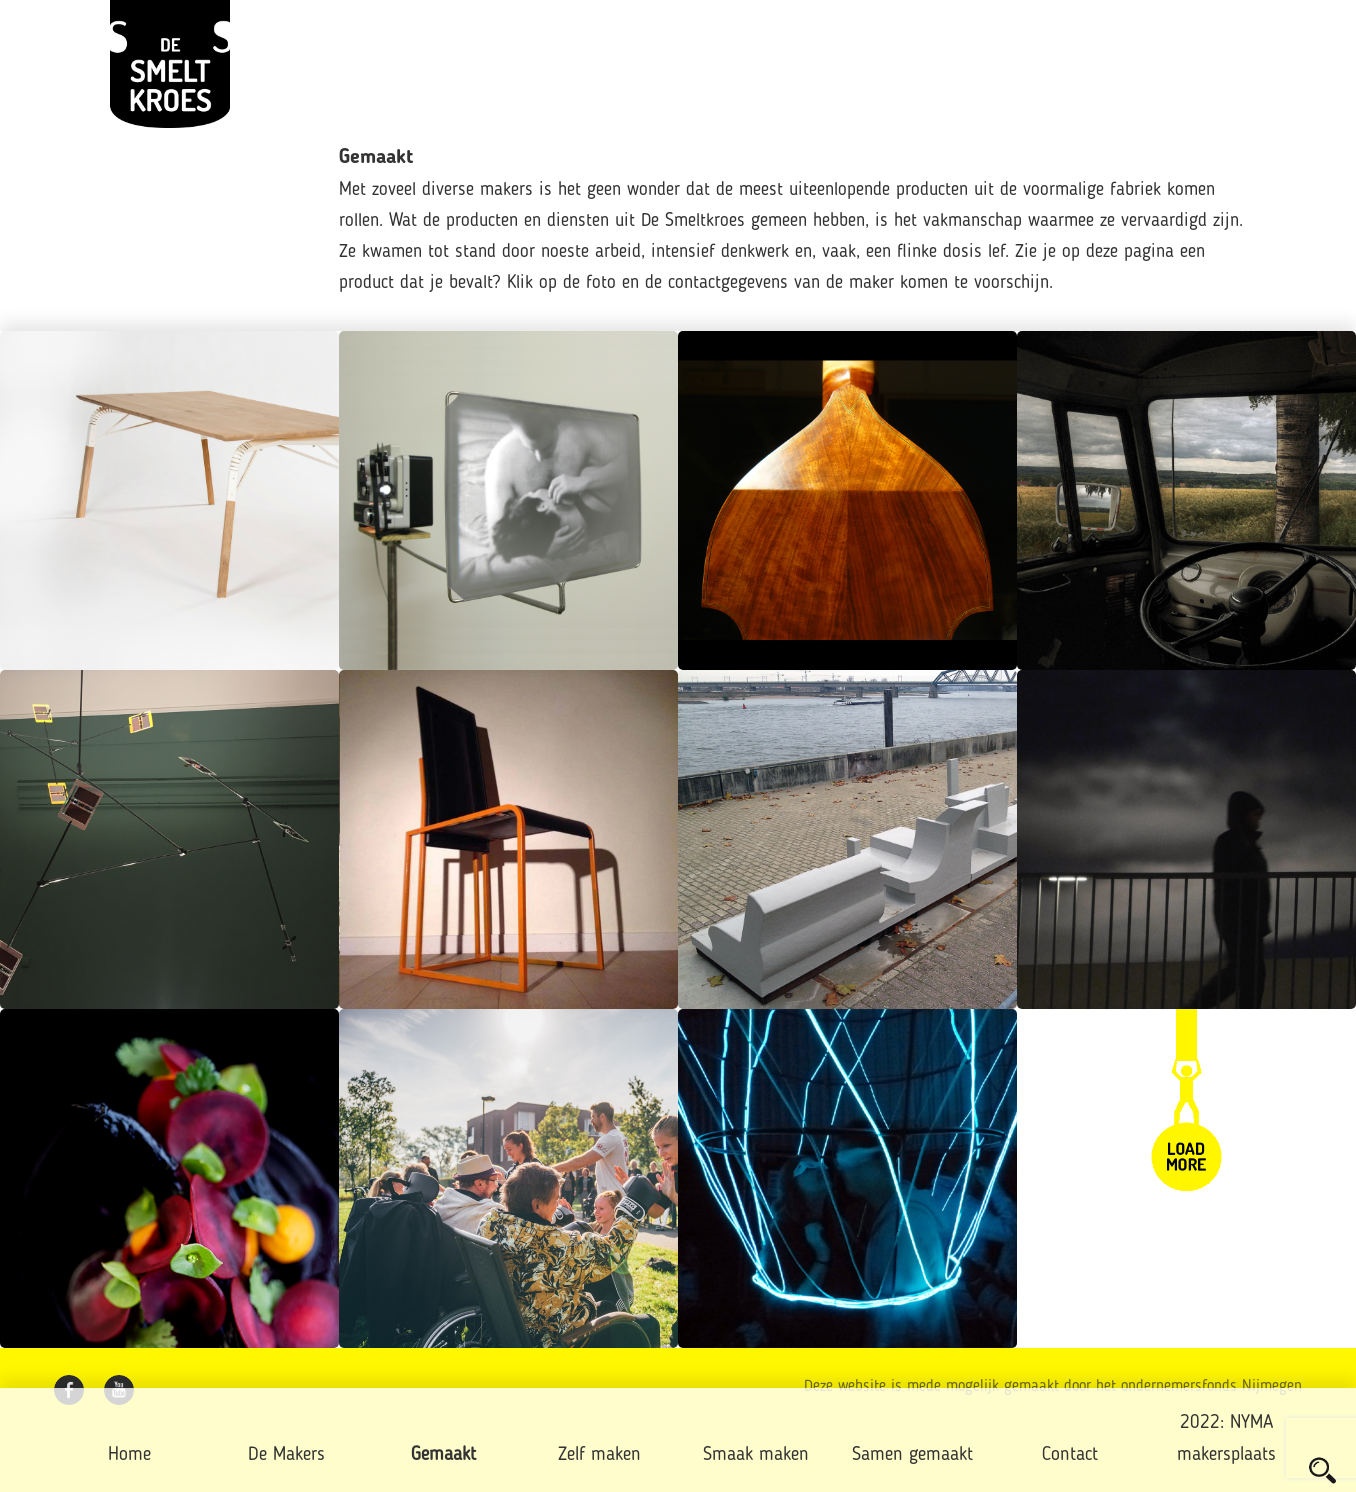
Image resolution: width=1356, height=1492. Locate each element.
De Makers (286, 1455)
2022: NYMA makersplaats (1226, 1439)
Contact (1070, 1455)
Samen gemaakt (912, 1455)
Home (129, 1455)
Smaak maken (756, 1455)
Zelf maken (599, 1455)
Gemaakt (443, 1455)
